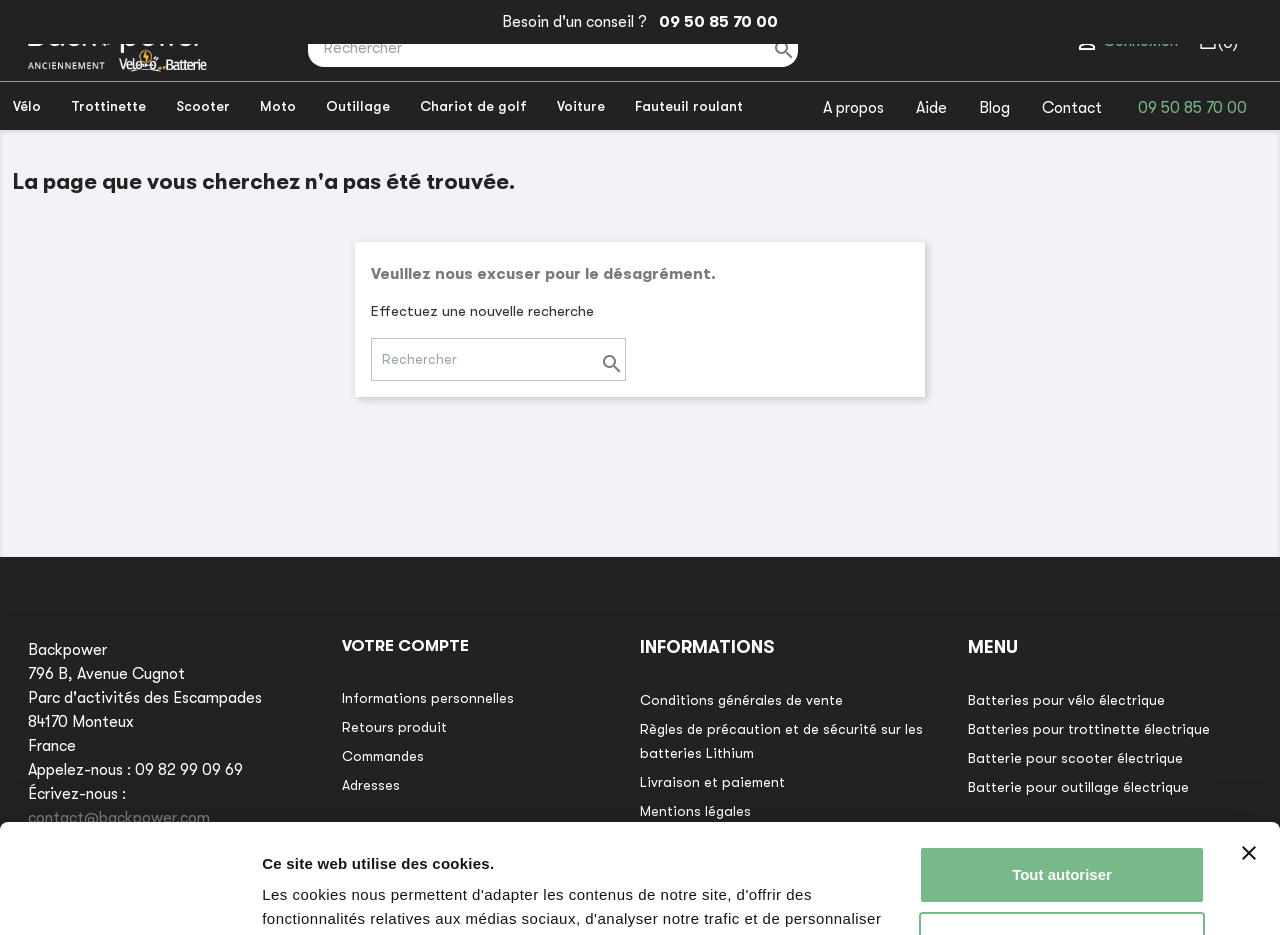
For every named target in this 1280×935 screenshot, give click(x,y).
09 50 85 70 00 (714, 22)
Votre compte (405, 646)
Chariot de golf (473, 106)
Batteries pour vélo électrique (1066, 700)
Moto (278, 106)
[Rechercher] (553, 48)
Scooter (203, 106)
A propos (853, 108)
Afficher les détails (329, 895)
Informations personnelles (428, 698)
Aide (931, 108)
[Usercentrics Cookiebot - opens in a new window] (129, 896)
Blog (994, 108)
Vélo (27, 106)
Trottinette (108, 106)
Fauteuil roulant (689, 106)
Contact (1072, 108)
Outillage (358, 106)
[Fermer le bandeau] (1249, 751)
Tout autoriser (1062, 772)
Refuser (1062, 837)
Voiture (581, 106)
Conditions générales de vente (741, 700)
